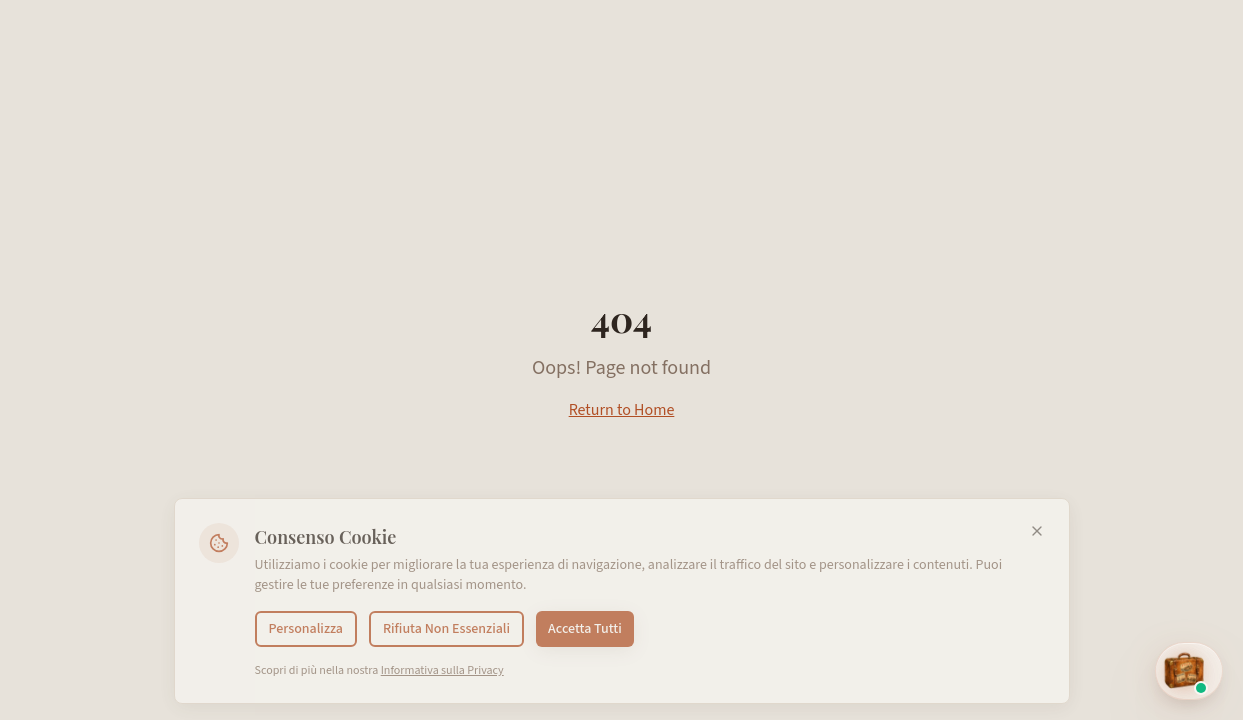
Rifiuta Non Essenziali (446, 629)
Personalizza (306, 629)
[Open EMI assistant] (1189, 671)
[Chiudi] (1037, 531)
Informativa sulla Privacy (442, 670)
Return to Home (622, 410)
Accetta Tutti (585, 629)
